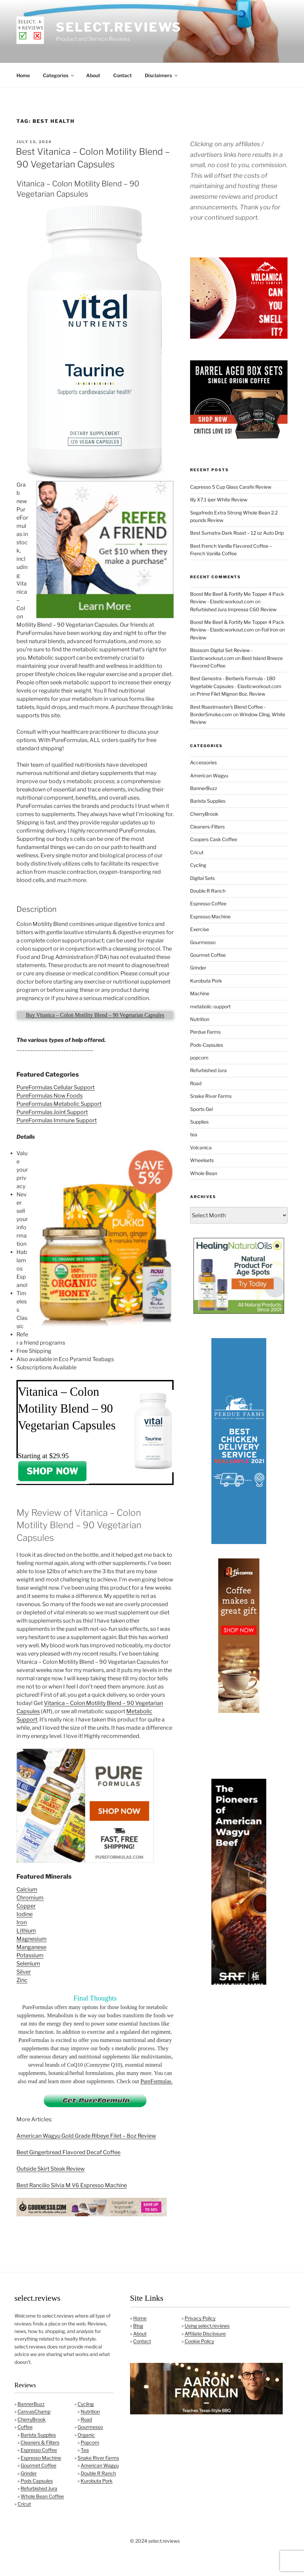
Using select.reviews (207, 2326)
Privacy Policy (200, 2318)
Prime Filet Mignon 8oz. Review (231, 694)
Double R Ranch (207, 891)
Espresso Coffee (208, 903)
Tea (85, 2450)
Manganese (31, 1947)
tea (193, 1134)
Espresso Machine (210, 916)
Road (195, 1083)
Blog (138, 2326)
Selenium (28, 1963)
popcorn (199, 1057)
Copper (26, 1906)
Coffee (25, 2427)
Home (23, 75)
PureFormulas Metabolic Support (59, 1104)
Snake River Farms (211, 1096)
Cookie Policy (199, 2341)
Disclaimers (161, 75)
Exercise (199, 929)
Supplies (199, 1122)
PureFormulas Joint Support (52, 1112)
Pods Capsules (37, 2481)
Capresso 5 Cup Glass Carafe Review (230, 487)
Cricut (196, 852)
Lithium (26, 1930)
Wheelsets (202, 1160)
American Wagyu (209, 775)
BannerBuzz (203, 788)
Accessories (203, 762)
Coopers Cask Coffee (213, 839)
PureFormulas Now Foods (49, 1095)
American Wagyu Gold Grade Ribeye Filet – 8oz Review (86, 2136)
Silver (23, 1972)
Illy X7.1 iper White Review (218, 499)
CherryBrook (204, 814)
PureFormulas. (156, 2081)
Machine (199, 993)
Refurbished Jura (208, 1070)
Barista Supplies (207, 801)
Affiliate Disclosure (205, 2333)
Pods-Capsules (206, 1045)
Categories (59, 75)
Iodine (24, 1914)
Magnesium (31, 1939)
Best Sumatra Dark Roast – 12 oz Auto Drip (237, 533)
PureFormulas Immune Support (56, 1120)
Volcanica (201, 1147)
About (93, 75)
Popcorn (90, 2442)
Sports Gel (201, 1109)
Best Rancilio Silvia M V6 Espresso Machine (71, 2185)
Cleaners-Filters (207, 826)
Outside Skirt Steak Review (50, 2169)
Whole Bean (203, 1173)
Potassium (30, 1955)
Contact (122, 75)
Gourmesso (202, 942)
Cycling (198, 865)
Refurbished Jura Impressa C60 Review (233, 609)
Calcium (26, 1889)
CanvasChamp (33, 2411)
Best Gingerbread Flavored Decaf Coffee (68, 2152)
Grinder (198, 968)
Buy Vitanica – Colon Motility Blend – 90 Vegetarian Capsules (95, 1015)
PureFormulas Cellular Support (55, 1087)
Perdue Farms (205, 1032)
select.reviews (119, 27)
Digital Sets (202, 878)
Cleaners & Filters (40, 2442)
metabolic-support (210, 1006)
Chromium (30, 1897)
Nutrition (199, 1019)
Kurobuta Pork (206, 981)
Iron (21, 1922)
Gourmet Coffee (208, 955)
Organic (86, 2435)
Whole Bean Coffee (42, 2496)
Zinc (21, 1980)
